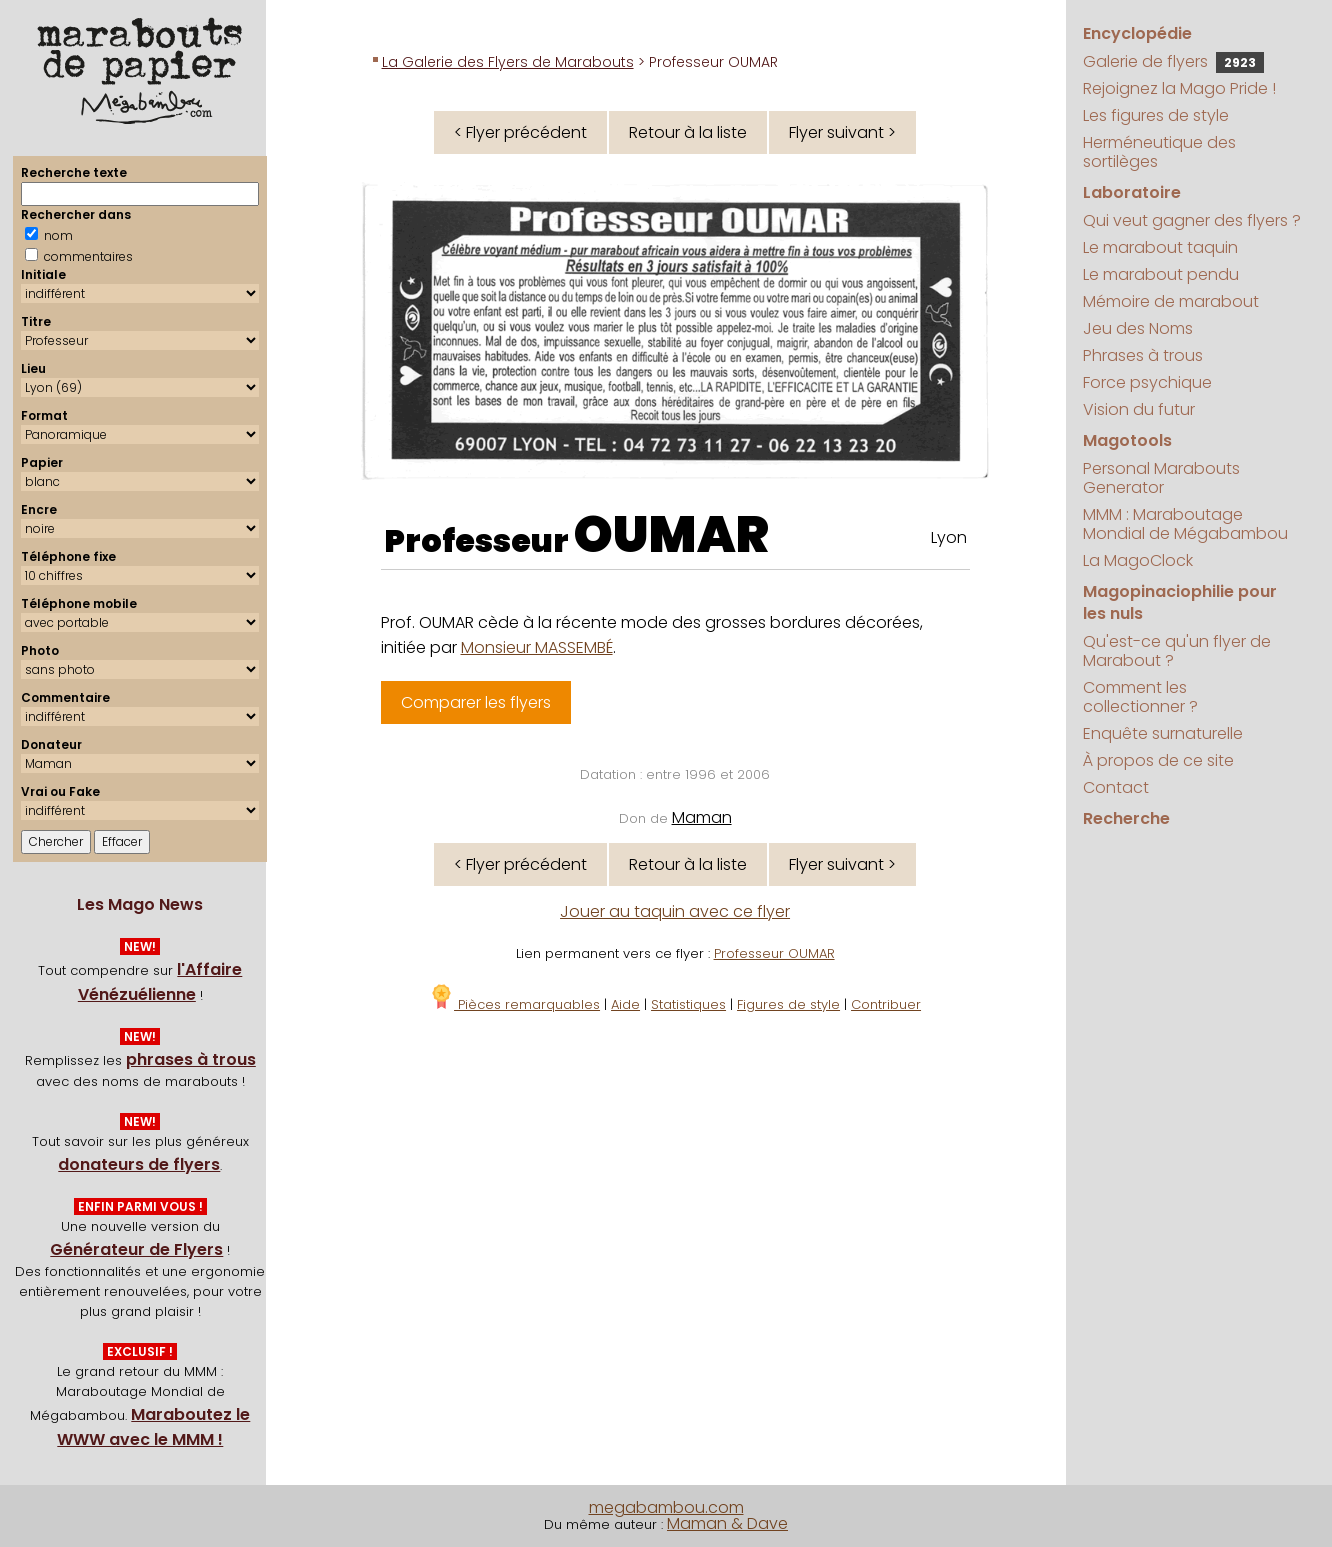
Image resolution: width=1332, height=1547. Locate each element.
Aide (625, 1004)
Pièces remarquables (514, 1004)
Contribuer (886, 1004)
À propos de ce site (1158, 760)
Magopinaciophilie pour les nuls (1180, 602)
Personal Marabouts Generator (1161, 478)
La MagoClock (1138, 560)
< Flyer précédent (520, 132)
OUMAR (671, 535)
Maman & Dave (727, 1523)
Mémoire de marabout (1171, 301)
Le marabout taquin (1160, 247)
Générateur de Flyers (136, 1249)
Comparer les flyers (476, 702)
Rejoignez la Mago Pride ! (1179, 88)
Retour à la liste (688, 132)
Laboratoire (1132, 192)
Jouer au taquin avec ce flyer (675, 911)
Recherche (1126, 818)
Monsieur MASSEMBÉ (537, 647)
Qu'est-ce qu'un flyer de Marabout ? (1177, 651)
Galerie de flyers (1173, 61)
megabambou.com (666, 1507)
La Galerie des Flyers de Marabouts (508, 62)
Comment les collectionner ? (1140, 697)
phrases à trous (191, 1059)
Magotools (1127, 440)
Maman (702, 817)
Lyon (949, 537)
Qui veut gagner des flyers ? (1192, 220)
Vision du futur (1139, 409)
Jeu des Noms (1138, 328)
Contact (1116, 787)
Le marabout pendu (1161, 274)
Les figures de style (1156, 115)
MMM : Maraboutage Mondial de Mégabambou (1185, 524)
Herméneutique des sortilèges (1159, 152)
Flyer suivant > (842, 132)
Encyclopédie (1137, 33)
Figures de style (788, 1004)
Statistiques (688, 1004)
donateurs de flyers (139, 1164)
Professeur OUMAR (774, 953)
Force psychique (1147, 382)
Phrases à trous (1143, 355)
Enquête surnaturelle (1163, 733)
